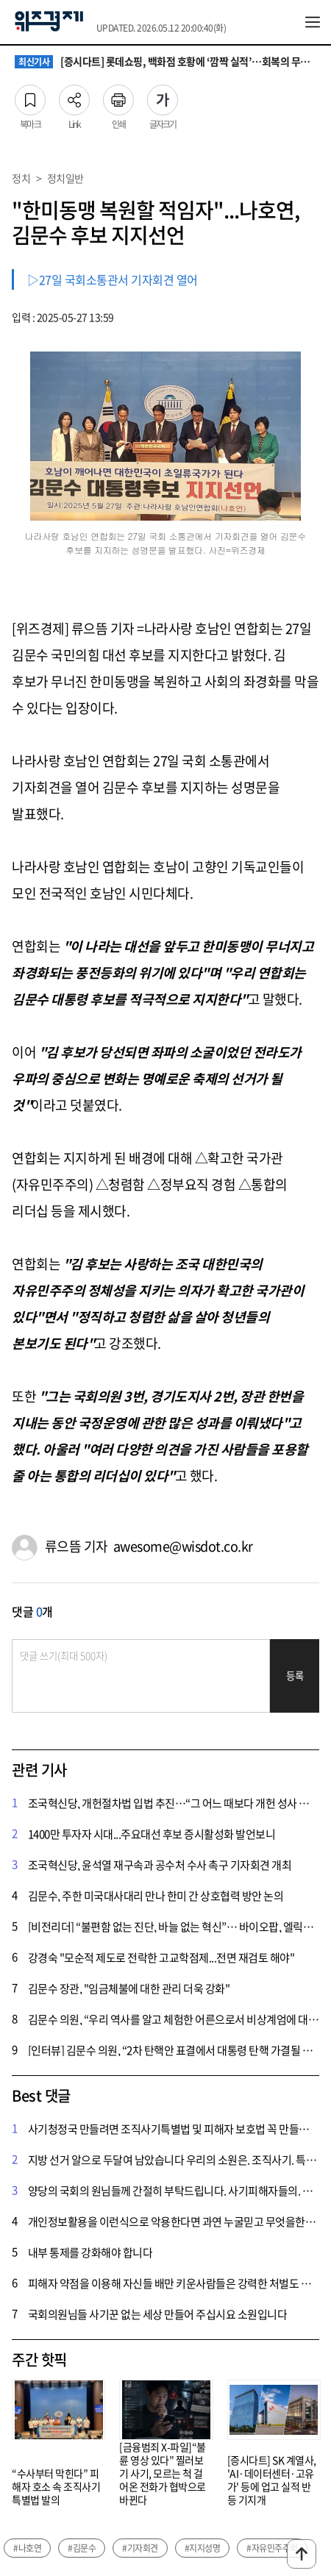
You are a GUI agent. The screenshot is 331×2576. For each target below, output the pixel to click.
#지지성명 (203, 2548)
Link (74, 96)
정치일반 (65, 178)
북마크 (30, 96)
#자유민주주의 (272, 2548)
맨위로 (301, 2554)
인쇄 (118, 96)
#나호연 (27, 2548)
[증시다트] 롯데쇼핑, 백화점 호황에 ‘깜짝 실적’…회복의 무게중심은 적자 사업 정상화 (165, 61)
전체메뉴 (312, 22)
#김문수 (82, 2548)
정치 (21, 178)
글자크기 (162, 96)
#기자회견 (140, 2548)
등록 (294, 1676)
